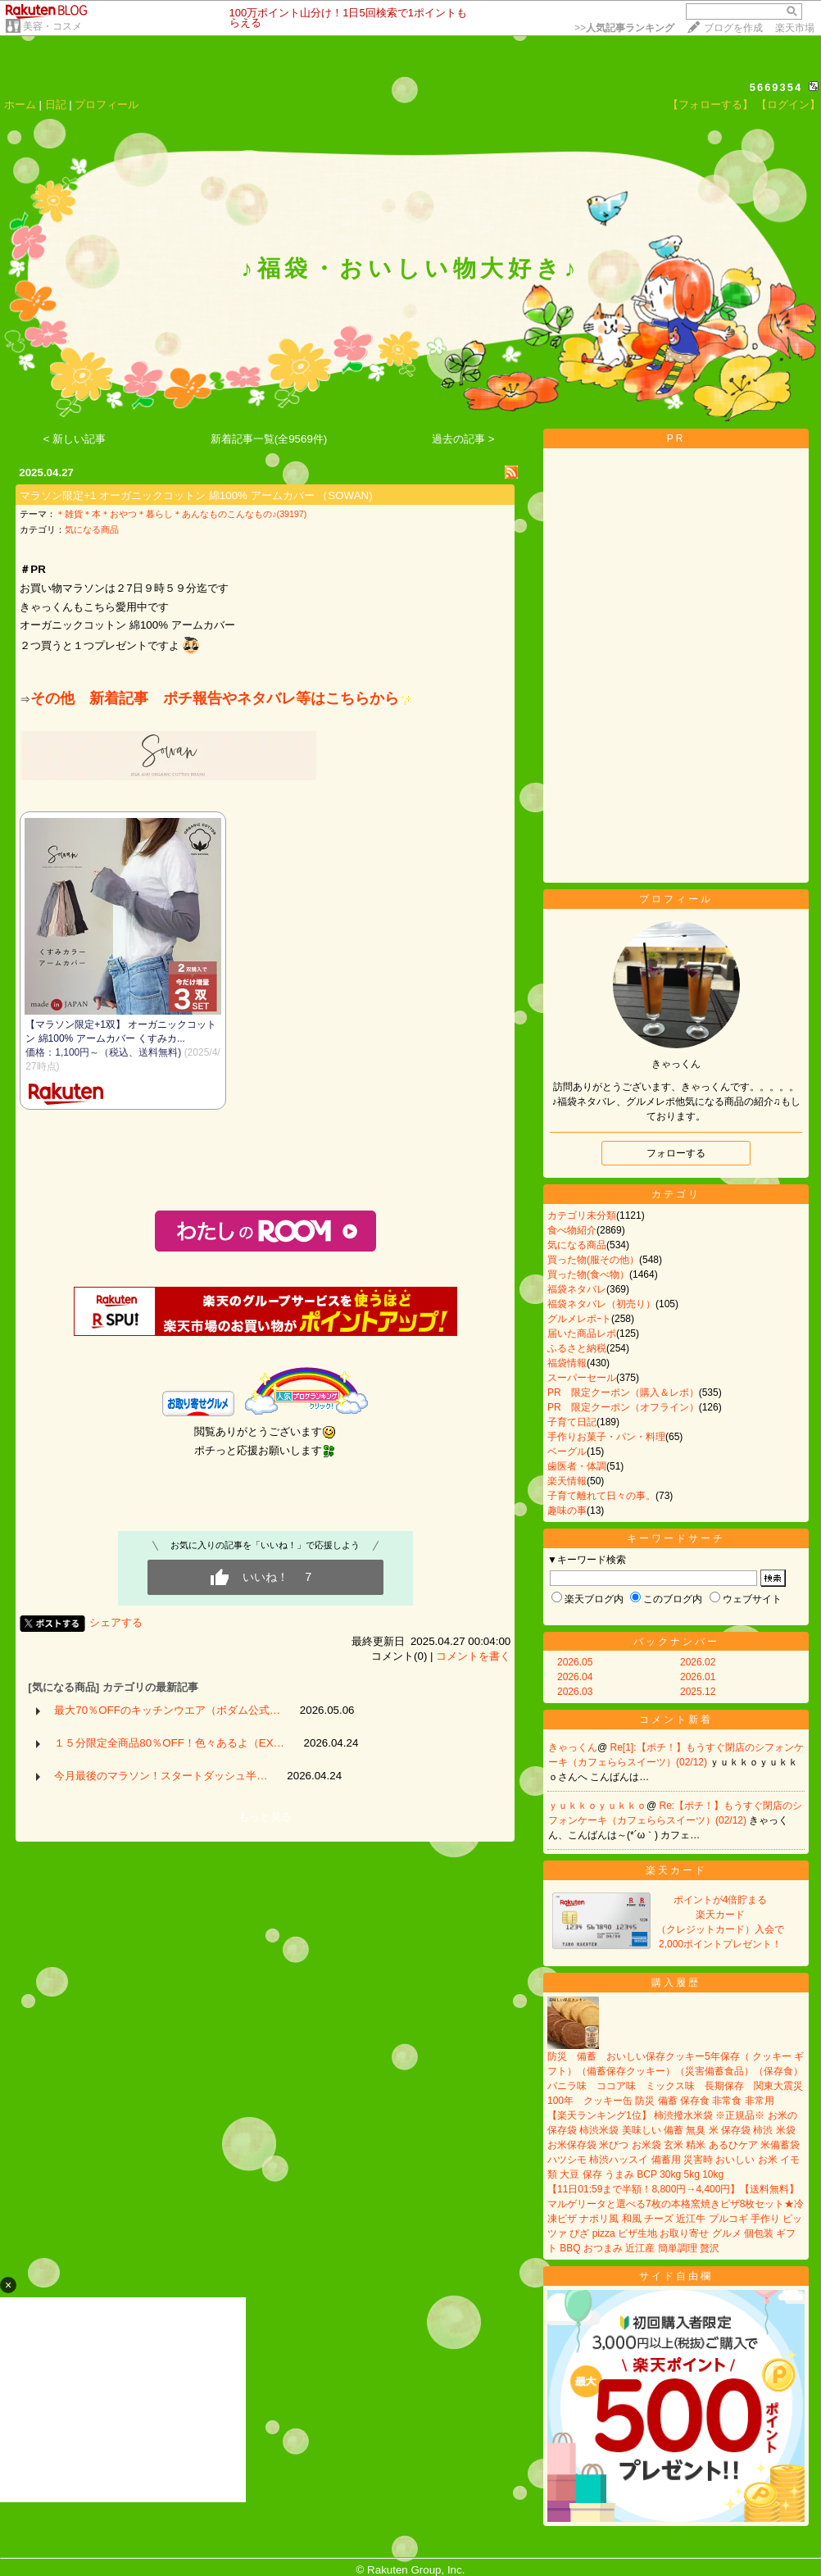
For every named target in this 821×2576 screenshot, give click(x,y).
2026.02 (697, 1662)
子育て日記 (571, 1422)
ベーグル (567, 1451)
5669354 (776, 87)
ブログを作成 (733, 28)
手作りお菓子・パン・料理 (606, 1436)
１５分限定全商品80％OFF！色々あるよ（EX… (169, 1743)
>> (624, 28)
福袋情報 (567, 1363)
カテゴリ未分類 (581, 1215)
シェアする (116, 1622)
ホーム (20, 104)
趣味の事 (567, 1510)
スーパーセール (581, 1377)
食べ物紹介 (571, 1230)
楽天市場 (794, 28)
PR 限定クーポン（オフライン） (623, 1407)
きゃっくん (572, 1747)
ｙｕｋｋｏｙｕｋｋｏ (597, 1805)
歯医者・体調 (576, 1466)
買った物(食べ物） (588, 1274)
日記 (55, 104)
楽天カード (676, 1870)
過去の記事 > (463, 439)
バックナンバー (676, 1641)
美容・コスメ (52, 26)
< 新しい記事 (75, 439)
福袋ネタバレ (576, 1289)
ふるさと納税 (576, 1348)
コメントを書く (473, 1656)
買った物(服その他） (593, 1259)
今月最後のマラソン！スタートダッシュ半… (160, 1776)
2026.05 (574, 1662)
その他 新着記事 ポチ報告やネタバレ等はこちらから (221, 698)
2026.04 (574, 1677)
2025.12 (697, 1691)
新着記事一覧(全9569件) (269, 439)
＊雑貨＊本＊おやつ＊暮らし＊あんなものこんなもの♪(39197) (181, 514)
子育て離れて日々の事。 (601, 1496)
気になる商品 (92, 529)
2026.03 (574, 1691)
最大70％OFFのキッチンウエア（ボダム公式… (167, 1710)
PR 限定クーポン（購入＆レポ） (623, 1392)
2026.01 (697, 1677)
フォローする (675, 1153)
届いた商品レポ (581, 1333)
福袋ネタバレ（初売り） (601, 1304)
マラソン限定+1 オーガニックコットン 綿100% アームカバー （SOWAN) (196, 495)
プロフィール (106, 104)
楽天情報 (567, 1481)
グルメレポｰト (579, 1318)
